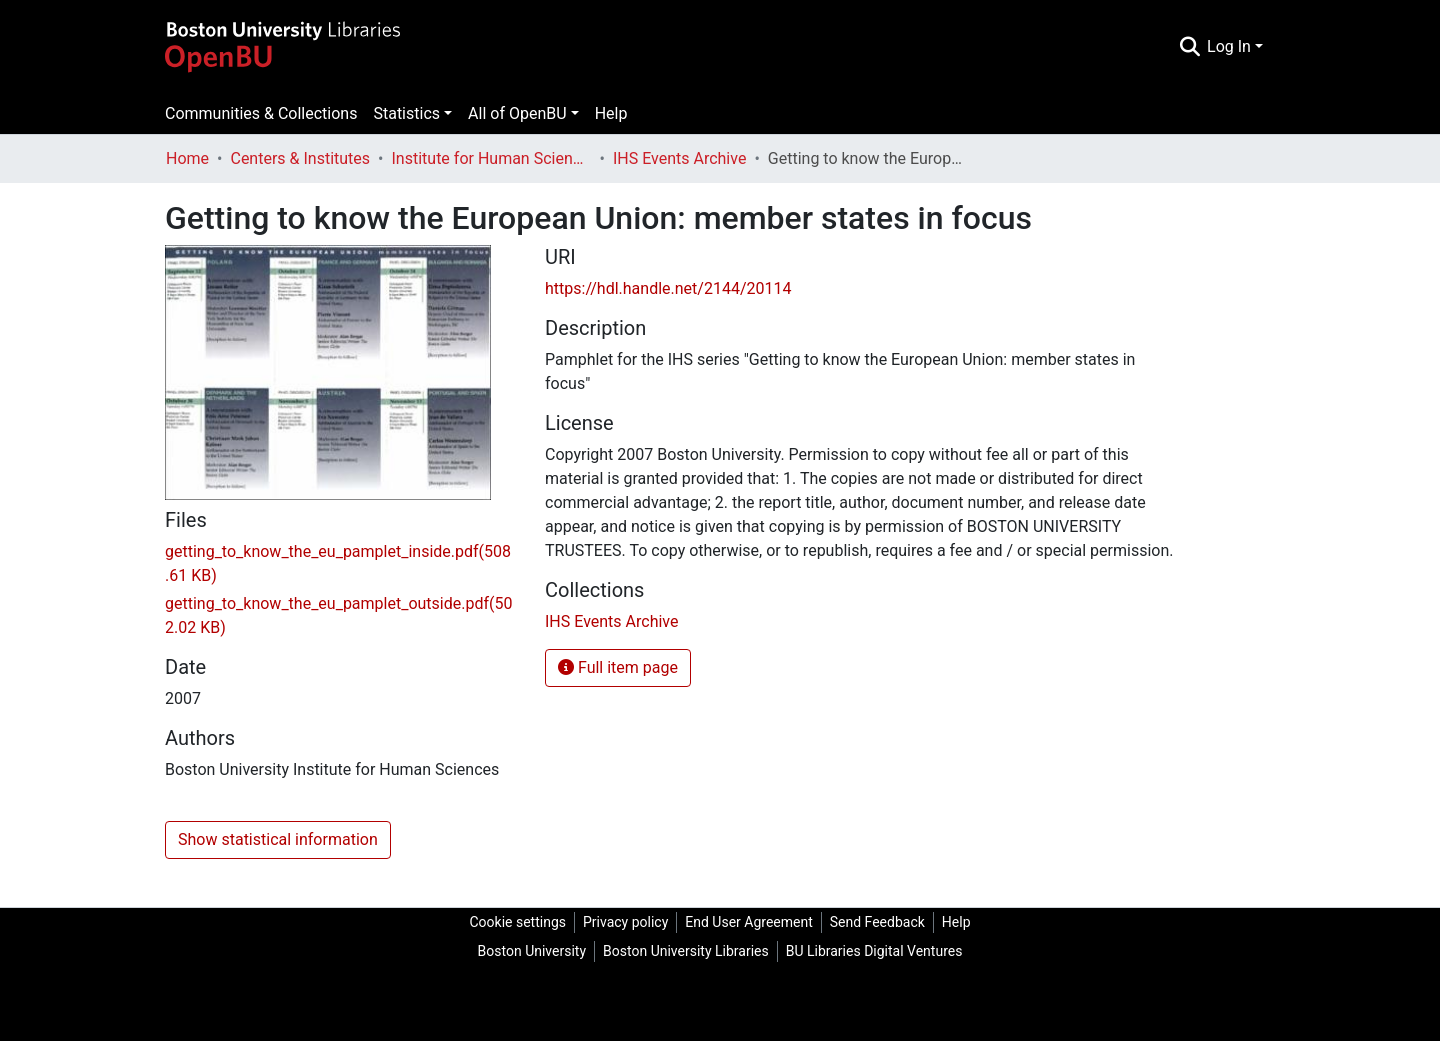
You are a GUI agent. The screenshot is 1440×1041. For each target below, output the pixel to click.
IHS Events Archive (679, 158)
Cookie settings (517, 922)
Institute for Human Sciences (492, 158)
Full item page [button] (618, 667)
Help (611, 113)
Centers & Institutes (300, 158)
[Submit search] (1189, 47)
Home (187, 158)
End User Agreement (748, 922)
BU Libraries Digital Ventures (874, 951)
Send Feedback (877, 922)
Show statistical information (278, 839)
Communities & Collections (261, 113)
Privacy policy (625, 922)
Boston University (532, 951)
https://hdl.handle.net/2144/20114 (668, 288)
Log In (1229, 46)
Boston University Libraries (686, 951)
